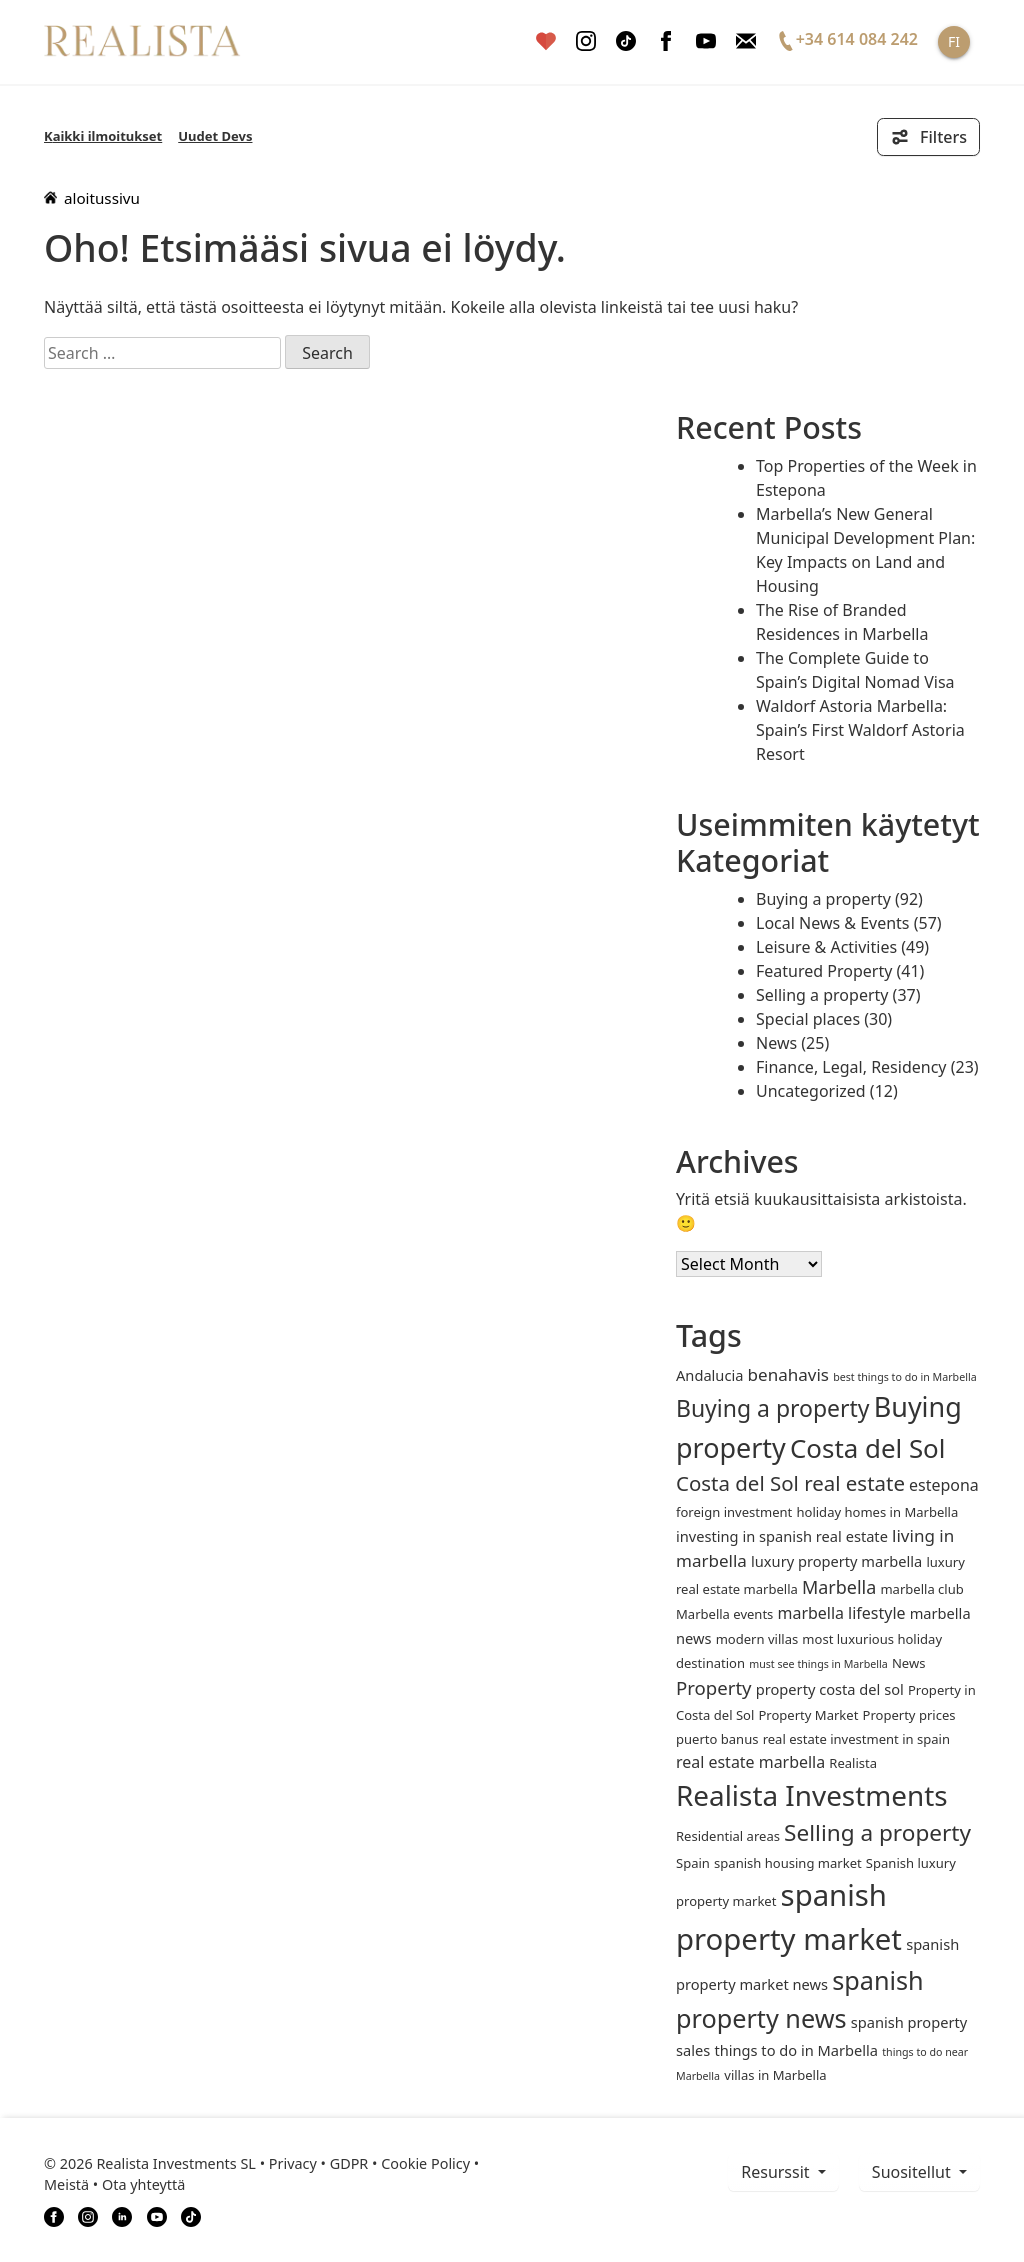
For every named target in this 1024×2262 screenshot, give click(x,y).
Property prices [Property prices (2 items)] (909, 1715)
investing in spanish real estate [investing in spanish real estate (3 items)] (782, 1536)
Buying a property (823, 899)
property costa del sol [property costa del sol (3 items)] (830, 1689)
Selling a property (822, 995)
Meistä (66, 2184)
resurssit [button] (777, 2172)
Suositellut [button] (913, 2172)
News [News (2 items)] (908, 1663)
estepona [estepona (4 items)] (944, 1485)
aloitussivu (92, 198)
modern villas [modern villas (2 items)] (757, 1639)
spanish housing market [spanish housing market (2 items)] (788, 1863)
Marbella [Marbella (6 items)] (839, 1587)
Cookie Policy (425, 2163)
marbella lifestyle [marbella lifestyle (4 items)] (842, 1613)
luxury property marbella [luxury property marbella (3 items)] (836, 1561)
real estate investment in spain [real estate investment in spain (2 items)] (856, 1739)
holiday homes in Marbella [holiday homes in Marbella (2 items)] (877, 1512)
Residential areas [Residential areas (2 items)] (728, 1836)
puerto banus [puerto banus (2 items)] (717, 1739)
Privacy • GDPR (319, 2163)
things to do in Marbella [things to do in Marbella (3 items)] (796, 2050)
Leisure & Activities (826, 947)
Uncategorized (811, 1091)
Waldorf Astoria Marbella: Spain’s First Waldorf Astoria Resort (860, 730)
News (776, 1043)
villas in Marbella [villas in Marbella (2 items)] (775, 2075)
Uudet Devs (215, 136)
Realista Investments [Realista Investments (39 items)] (812, 1795)
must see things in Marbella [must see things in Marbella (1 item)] (818, 1664)
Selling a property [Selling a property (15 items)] (877, 1832)
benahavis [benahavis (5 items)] (788, 1374)
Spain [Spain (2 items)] (693, 1863)
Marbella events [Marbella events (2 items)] (724, 1614)
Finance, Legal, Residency (851, 1067)
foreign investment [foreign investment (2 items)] (734, 1512)
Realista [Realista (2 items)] (853, 1763)
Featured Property (824, 971)
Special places (808, 1019)
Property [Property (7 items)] (714, 1687)
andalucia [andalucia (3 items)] (709, 1375)
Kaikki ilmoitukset (103, 136)
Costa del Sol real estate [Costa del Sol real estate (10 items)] (790, 1483)
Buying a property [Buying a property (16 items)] (773, 1408)
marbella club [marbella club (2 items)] (921, 1589)
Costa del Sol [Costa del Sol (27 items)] (867, 1448)
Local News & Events (833, 923)
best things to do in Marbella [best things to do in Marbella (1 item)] (905, 1377)
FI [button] (954, 41)
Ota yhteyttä (143, 2184)
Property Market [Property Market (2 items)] (808, 1715)
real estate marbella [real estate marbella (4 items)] (750, 1762)
